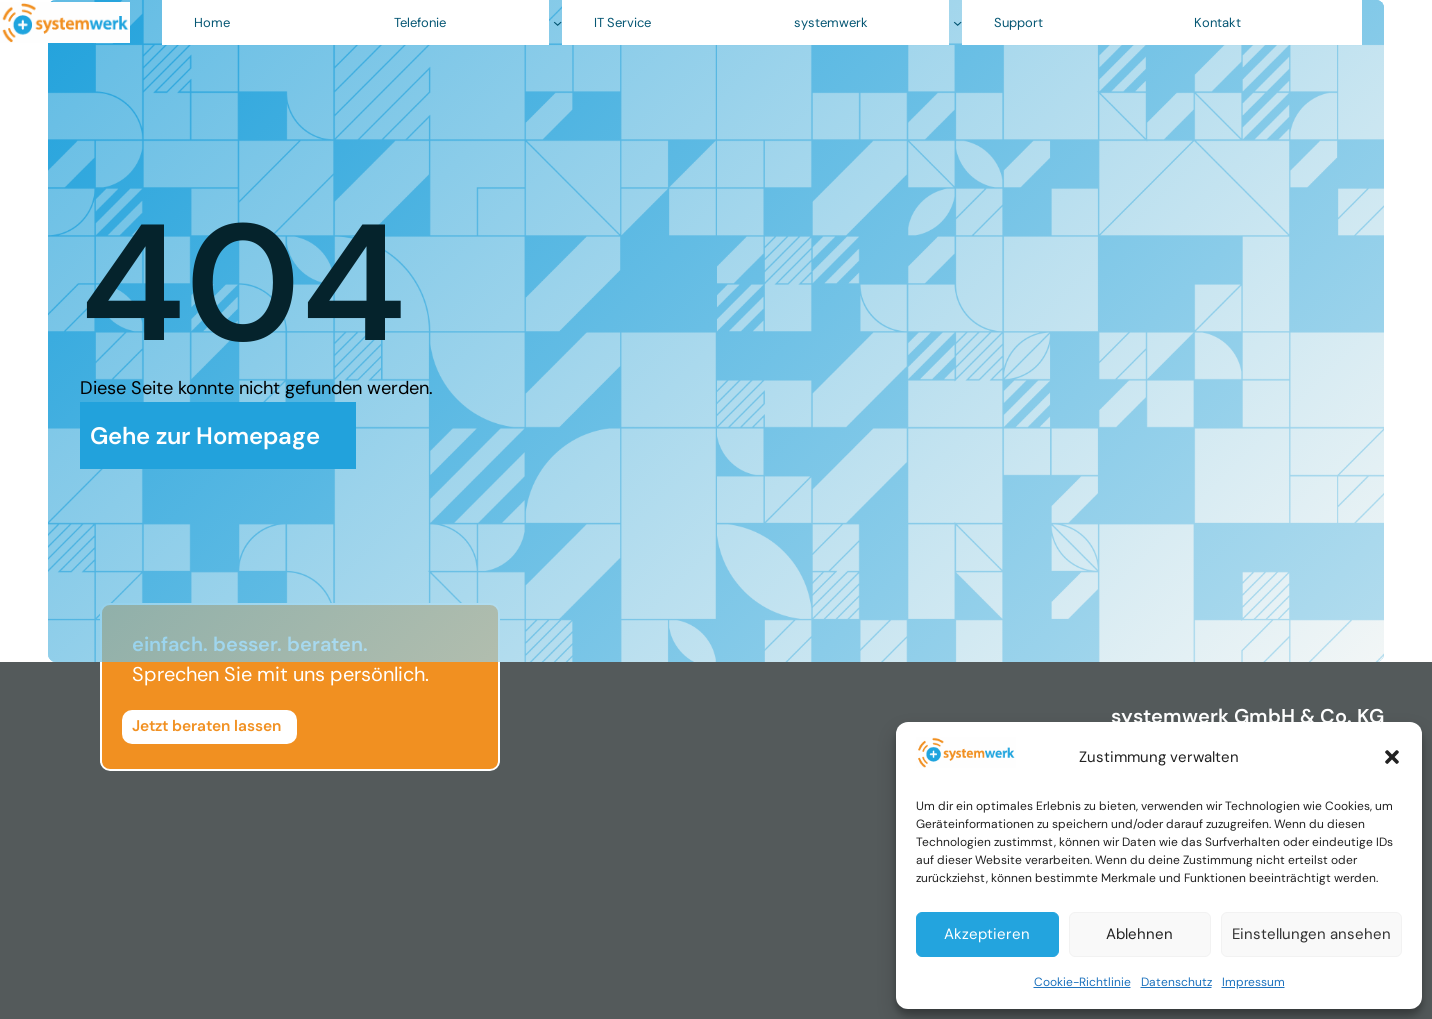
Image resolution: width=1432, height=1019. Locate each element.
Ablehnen (1139, 934)
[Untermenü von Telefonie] (557, 22)
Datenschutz (1176, 982)
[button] (1392, 757)
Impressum (1253, 982)
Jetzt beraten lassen (206, 726)
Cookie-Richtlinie (1082, 982)
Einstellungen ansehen (1311, 934)
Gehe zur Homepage (208, 435)
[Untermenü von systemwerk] (957, 22)
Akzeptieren (987, 934)
